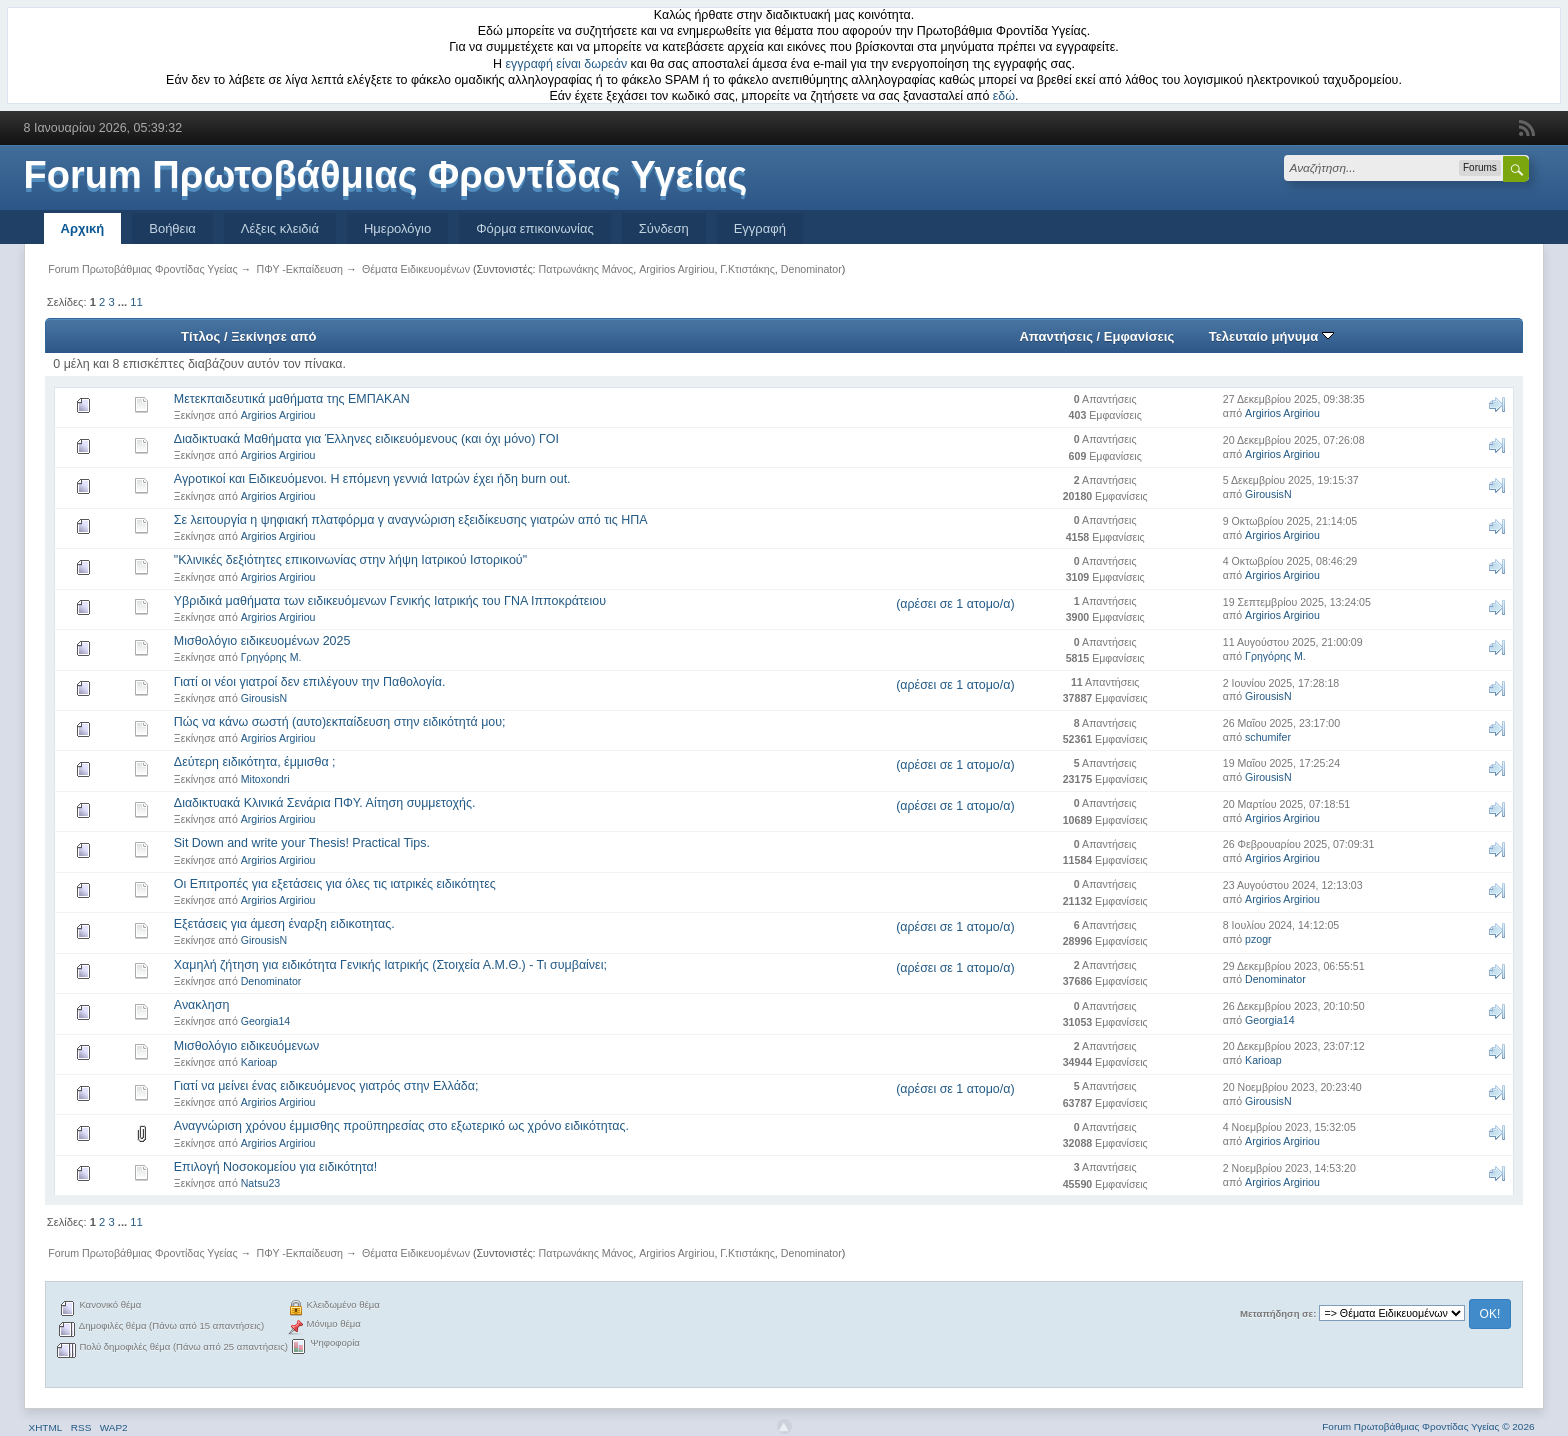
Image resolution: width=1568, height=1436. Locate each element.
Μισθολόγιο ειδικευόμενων (246, 1046)
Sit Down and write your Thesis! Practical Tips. (302, 843)
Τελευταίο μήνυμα (1271, 336)
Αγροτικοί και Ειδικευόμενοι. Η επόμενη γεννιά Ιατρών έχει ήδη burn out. (372, 479)
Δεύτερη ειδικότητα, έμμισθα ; (255, 762)
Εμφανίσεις (1139, 336)
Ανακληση (202, 1005)
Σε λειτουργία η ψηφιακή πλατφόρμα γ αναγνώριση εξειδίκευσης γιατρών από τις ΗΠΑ (411, 520)
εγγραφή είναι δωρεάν (567, 64)
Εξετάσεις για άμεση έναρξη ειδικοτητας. (284, 924)
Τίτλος (200, 336)
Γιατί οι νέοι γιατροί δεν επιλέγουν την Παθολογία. (310, 682)
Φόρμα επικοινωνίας (535, 228)
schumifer (1268, 737)
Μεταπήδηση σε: (1278, 1313)
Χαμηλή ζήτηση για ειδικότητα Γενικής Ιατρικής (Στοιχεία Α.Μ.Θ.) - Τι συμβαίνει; (390, 965)
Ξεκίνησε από (273, 336)
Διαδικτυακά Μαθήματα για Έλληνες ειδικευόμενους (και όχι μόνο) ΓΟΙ (366, 439)
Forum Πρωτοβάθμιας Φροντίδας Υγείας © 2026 (1428, 1426)
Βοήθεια (172, 228)
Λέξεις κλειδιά (280, 228)
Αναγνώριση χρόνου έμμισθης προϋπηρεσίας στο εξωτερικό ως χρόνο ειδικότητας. (401, 1126)
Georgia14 (265, 1021)
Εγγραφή (760, 228)
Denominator (811, 269)
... (124, 302)
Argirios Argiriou (676, 269)
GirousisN (1268, 494)
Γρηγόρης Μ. (271, 657)
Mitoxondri (265, 779)
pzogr (1258, 939)
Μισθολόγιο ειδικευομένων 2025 (262, 641)
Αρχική (83, 228)
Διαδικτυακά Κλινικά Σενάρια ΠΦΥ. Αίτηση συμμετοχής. (325, 803)
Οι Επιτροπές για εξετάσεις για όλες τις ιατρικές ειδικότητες (335, 884)
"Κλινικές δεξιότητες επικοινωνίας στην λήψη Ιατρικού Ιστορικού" (350, 560)
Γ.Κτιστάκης (747, 269)
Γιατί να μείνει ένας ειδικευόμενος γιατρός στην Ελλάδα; (326, 1086)
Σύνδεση (664, 228)
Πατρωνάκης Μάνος (586, 269)
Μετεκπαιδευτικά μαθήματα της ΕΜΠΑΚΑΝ (292, 399)
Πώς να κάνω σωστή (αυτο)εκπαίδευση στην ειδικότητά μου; (340, 722)
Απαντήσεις (1056, 336)
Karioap (259, 1062)
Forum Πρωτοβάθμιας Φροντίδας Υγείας (386, 175)
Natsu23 (260, 1183)
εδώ (1004, 96)
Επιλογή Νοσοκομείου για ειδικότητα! (275, 1167)
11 (136, 302)
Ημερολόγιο (397, 228)
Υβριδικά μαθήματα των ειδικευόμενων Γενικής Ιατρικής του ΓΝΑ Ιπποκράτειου (390, 601)
